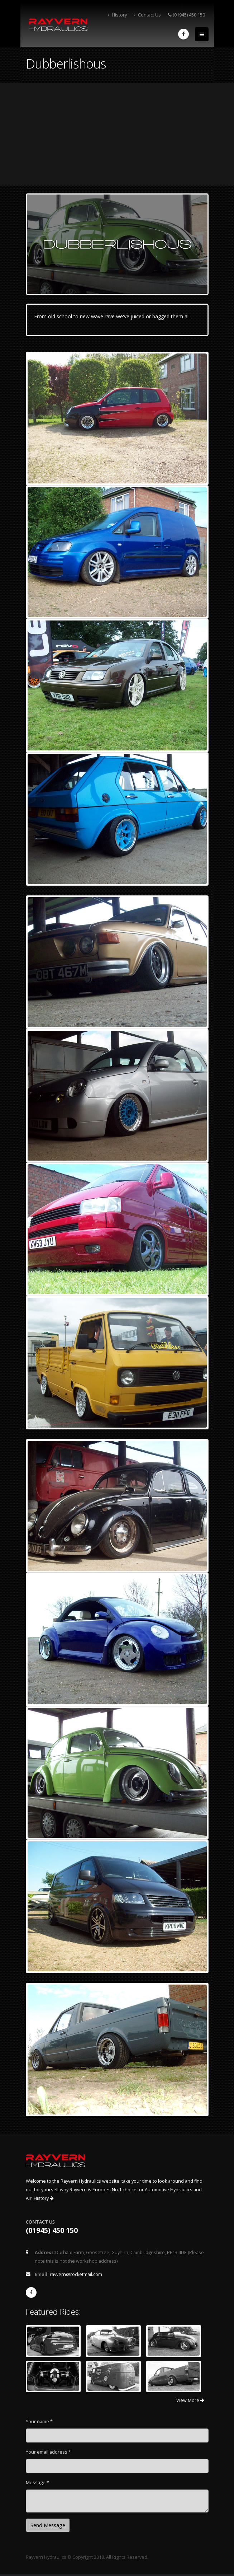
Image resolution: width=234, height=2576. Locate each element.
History (117, 15)
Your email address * (48, 2452)
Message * (37, 2482)
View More (190, 2400)
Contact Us (147, 15)
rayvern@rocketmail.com (76, 2274)
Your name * (39, 2421)
